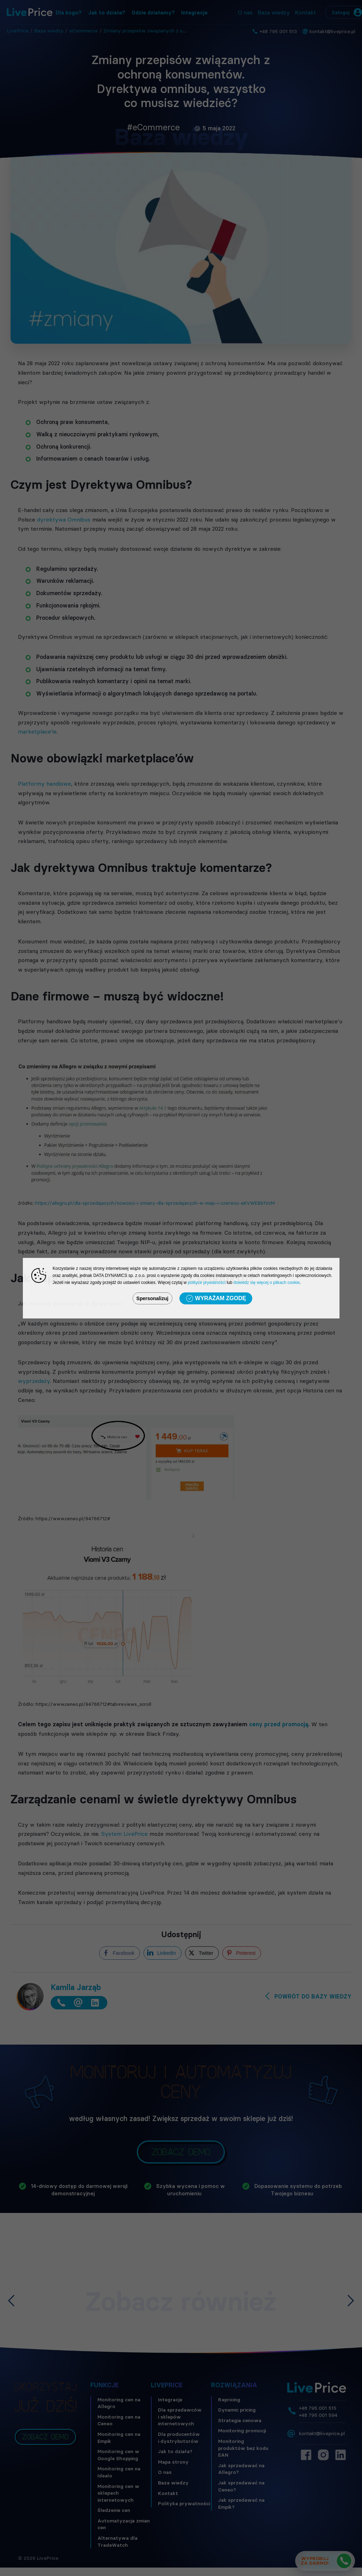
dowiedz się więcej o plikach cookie (267, 1282)
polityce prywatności (207, 1282)
